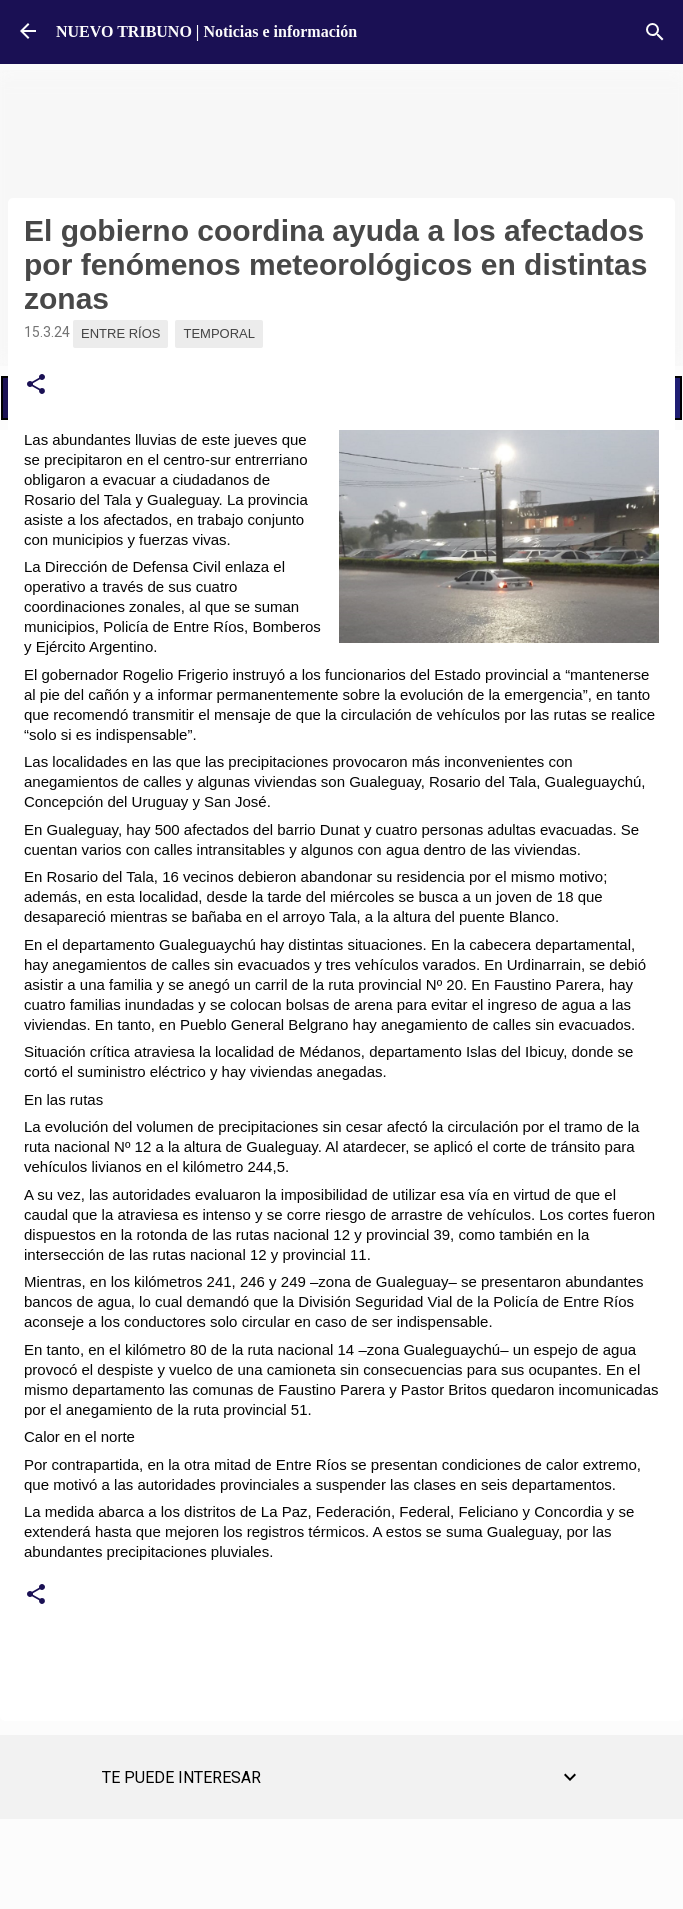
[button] (36, 385)
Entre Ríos (120, 333)
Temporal (219, 333)
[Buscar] (655, 32)
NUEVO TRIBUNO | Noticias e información (206, 31)
